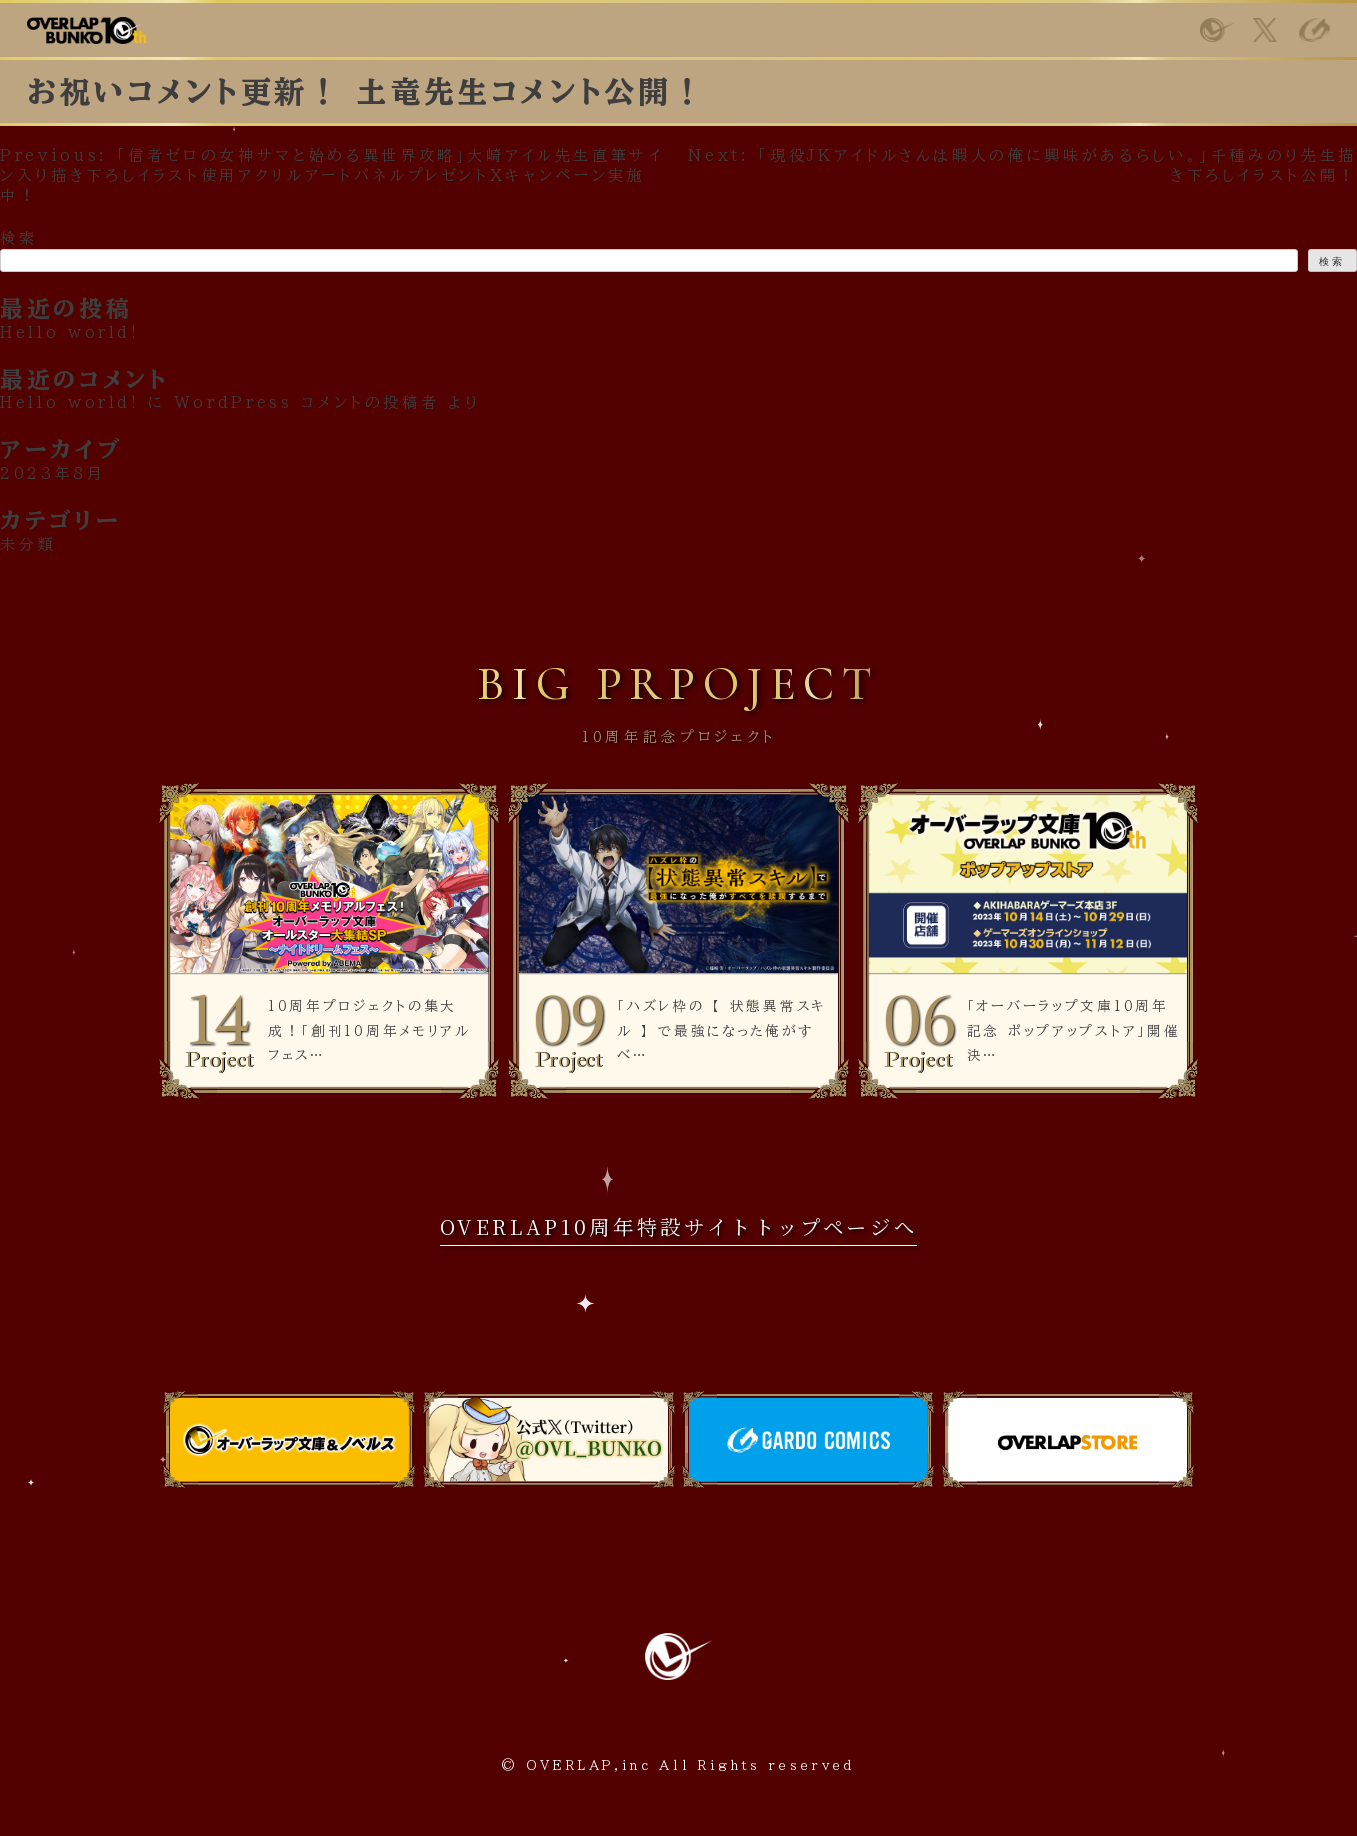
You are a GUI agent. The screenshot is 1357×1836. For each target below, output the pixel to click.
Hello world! (70, 402)
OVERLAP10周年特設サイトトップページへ (679, 1226)
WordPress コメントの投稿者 (307, 402)
